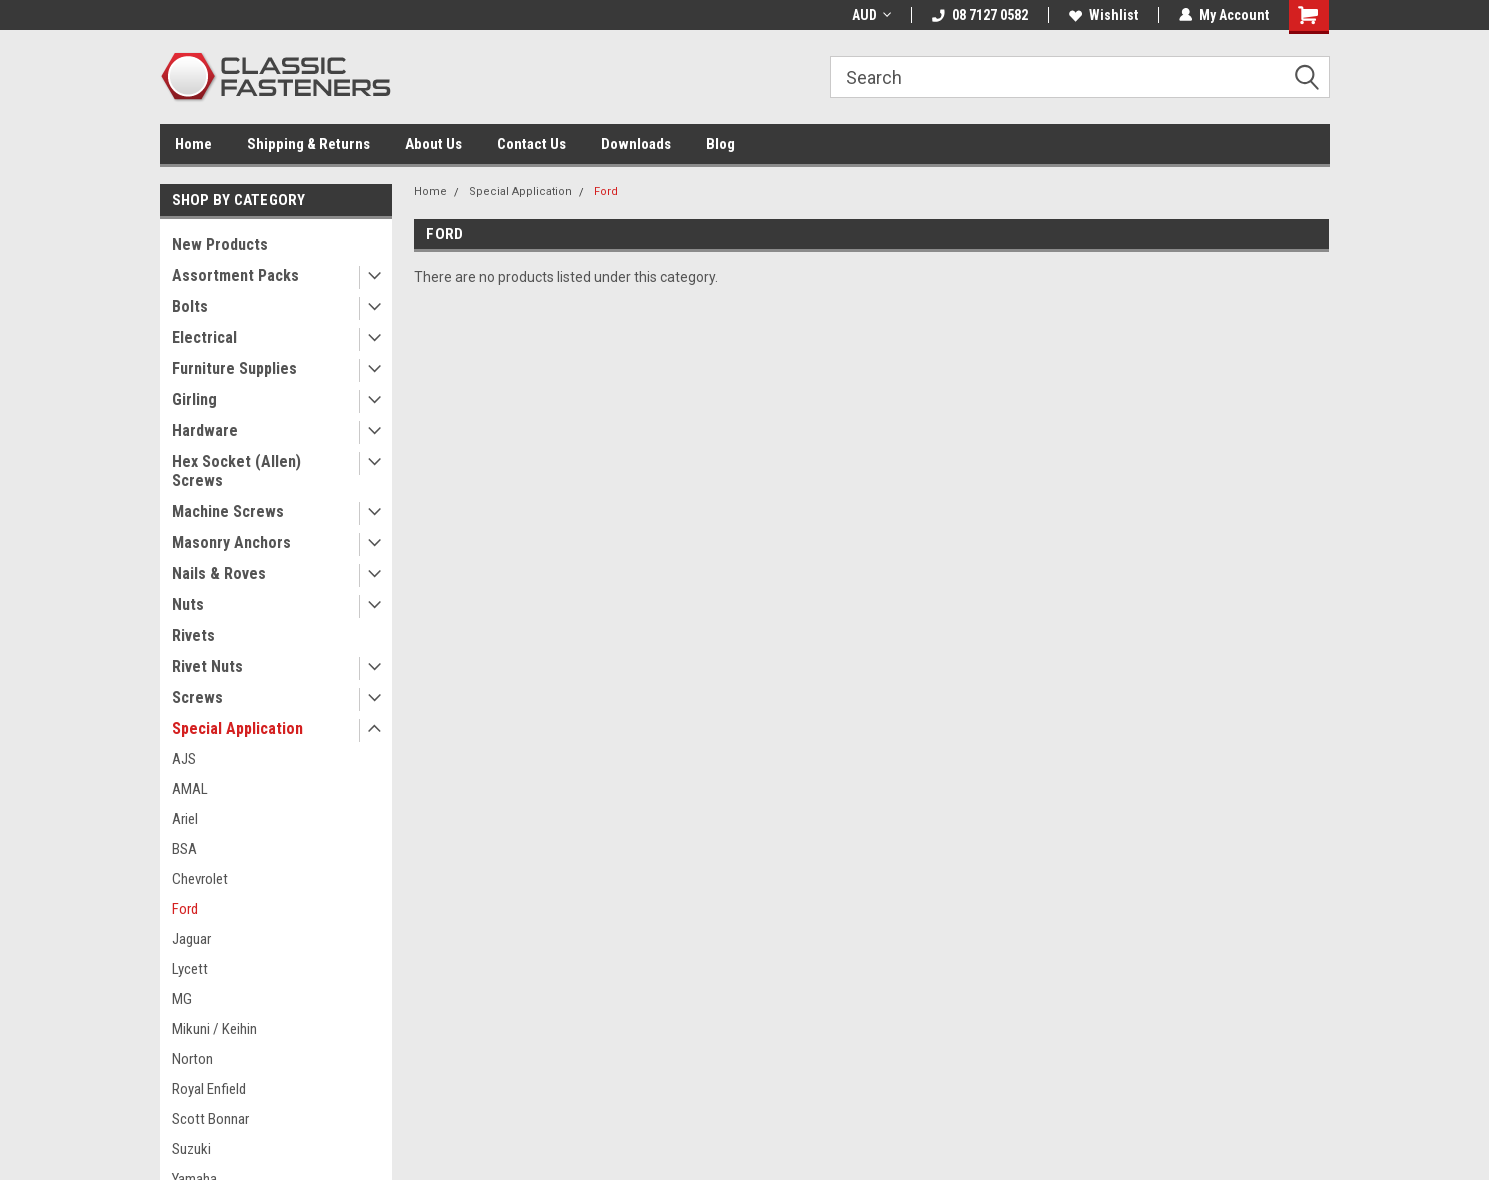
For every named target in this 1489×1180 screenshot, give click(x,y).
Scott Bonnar (210, 1119)
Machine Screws (228, 511)
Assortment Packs (235, 275)
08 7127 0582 (980, 15)
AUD (871, 15)
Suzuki (191, 1149)
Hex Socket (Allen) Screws (236, 471)
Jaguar (191, 939)
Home (193, 144)
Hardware (205, 430)
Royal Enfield (209, 1089)
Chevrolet (200, 879)
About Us (433, 144)
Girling (194, 399)
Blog (720, 144)
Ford (185, 909)
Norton (192, 1059)
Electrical (204, 337)
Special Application (237, 728)
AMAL (190, 789)
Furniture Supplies (234, 368)
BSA (184, 849)
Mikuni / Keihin (214, 1029)
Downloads (636, 144)
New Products (220, 244)
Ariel (185, 819)
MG (182, 999)
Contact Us (531, 144)
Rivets (193, 635)
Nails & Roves (219, 573)
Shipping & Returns (308, 144)
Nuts (188, 604)
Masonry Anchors (231, 542)
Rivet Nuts (207, 666)
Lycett (190, 969)
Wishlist (1103, 15)
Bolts (190, 306)
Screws (197, 697)
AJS (184, 759)
